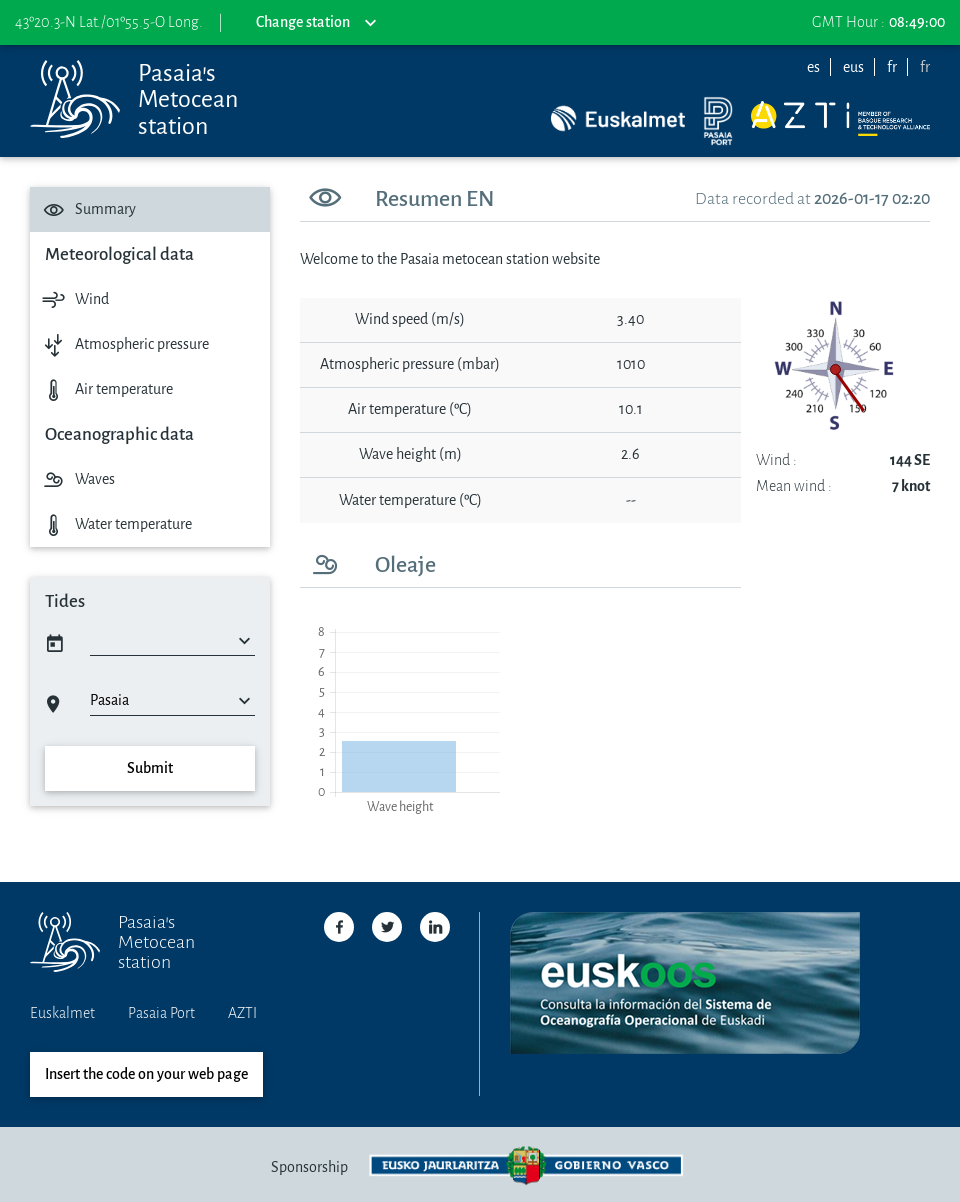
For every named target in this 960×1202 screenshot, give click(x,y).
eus (853, 67)
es (813, 67)
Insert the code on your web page (146, 1074)
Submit (150, 768)
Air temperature (105, 389)
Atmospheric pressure (123, 344)
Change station (316, 23)
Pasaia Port (161, 1013)
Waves (76, 479)
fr (892, 67)
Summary (87, 209)
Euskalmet (62, 1013)
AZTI (242, 1013)
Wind (73, 299)
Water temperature (115, 524)
